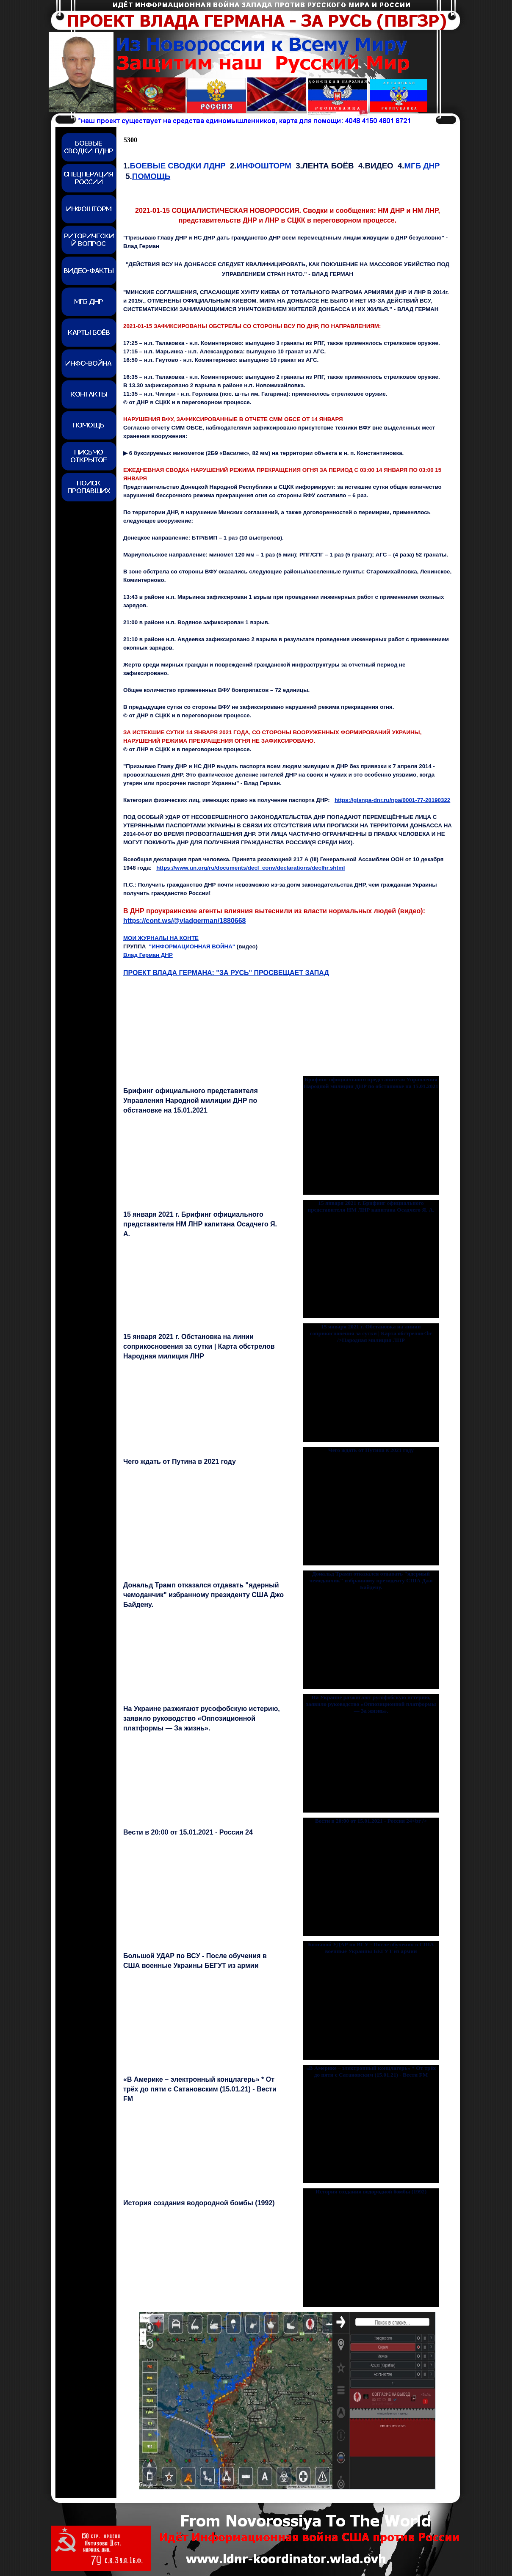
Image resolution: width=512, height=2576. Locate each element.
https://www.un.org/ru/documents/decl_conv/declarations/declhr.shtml (250, 868)
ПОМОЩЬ (151, 176)
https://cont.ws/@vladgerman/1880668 (184, 920)
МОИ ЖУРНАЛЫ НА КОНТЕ (161, 938)
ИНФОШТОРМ (264, 165)
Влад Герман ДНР (148, 955)
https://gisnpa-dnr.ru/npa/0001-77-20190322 (392, 800)
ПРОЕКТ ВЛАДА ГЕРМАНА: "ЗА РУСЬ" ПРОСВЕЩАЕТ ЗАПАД (226, 972)
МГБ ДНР (422, 165)
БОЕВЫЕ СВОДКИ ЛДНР (178, 165)
